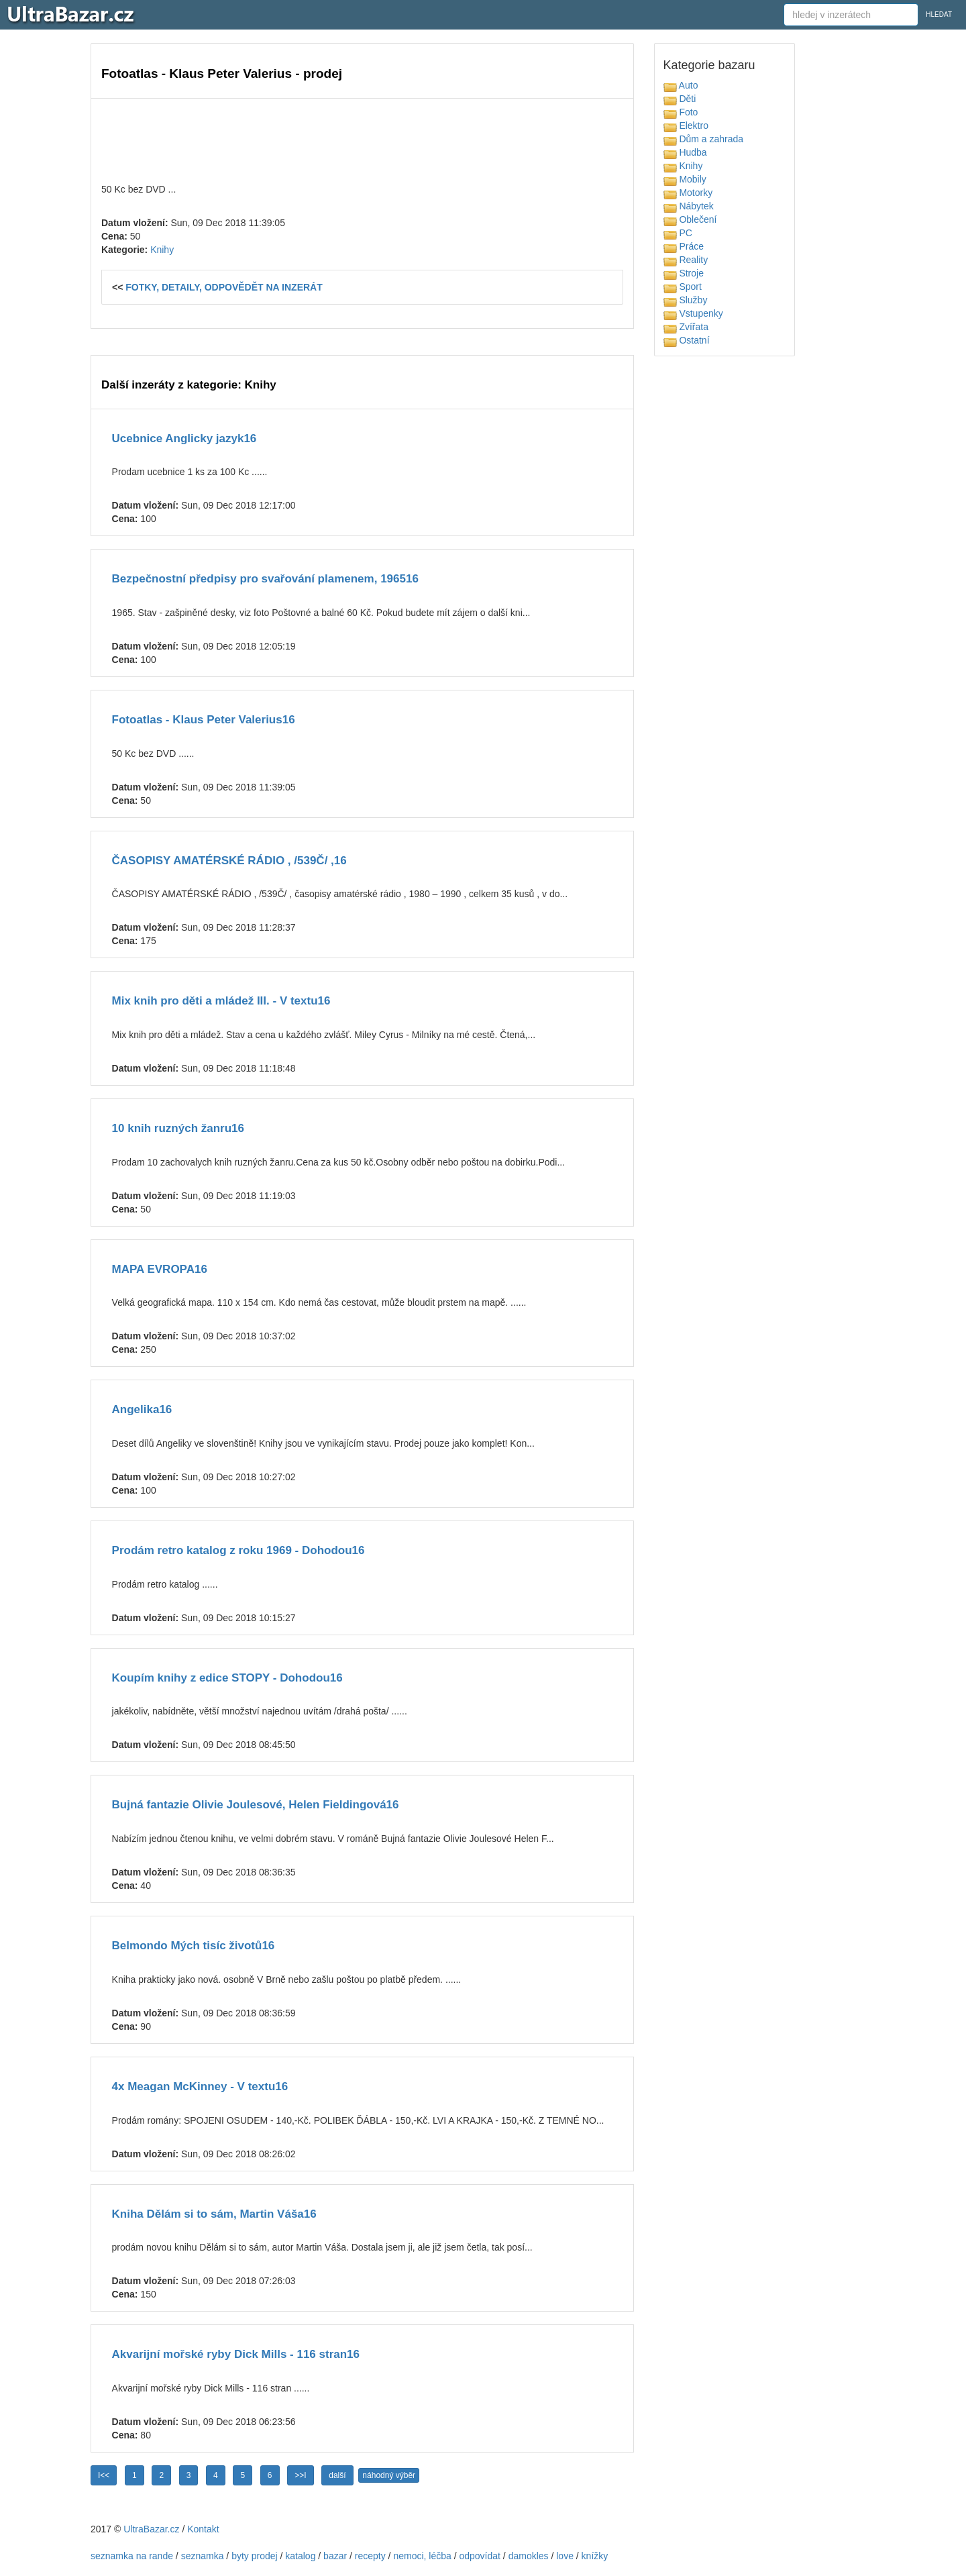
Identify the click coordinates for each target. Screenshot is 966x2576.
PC (677, 232)
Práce (683, 246)
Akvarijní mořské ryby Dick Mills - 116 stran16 (236, 2354)
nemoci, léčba (422, 2556)
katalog (300, 2556)
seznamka (202, 2556)
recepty (370, 2556)
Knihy (162, 249)
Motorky (688, 192)
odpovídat (479, 2556)
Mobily (684, 179)
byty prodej (254, 2556)
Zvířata (685, 326)
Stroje (683, 273)
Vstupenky (693, 313)
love (565, 2556)
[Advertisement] (362, 139)
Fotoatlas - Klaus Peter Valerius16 (203, 719)
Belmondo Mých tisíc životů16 (193, 1945)
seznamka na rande (132, 2556)
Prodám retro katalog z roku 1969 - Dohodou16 (238, 1550)
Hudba (685, 152)
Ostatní (686, 340)
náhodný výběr (388, 2475)
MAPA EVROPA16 (159, 1269)
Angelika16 (142, 1409)
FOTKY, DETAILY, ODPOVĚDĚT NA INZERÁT (224, 287)
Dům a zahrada (703, 139)
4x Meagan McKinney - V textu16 (200, 2086)
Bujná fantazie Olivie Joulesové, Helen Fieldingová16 (255, 1804)
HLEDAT (939, 14)
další (337, 2475)
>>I (300, 2475)
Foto (680, 112)
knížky (595, 2556)
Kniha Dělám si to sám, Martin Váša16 (214, 2214)
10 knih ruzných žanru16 (178, 1128)
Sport (682, 286)
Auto (680, 85)
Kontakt (203, 2529)
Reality (685, 259)
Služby (685, 300)
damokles (528, 2556)
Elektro (685, 125)
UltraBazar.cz (151, 2529)
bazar (335, 2556)
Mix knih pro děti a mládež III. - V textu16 (221, 1000)
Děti (679, 98)
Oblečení (690, 219)
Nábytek (688, 206)
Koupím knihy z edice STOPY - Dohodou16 (227, 1677)
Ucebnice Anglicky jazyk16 (184, 438)
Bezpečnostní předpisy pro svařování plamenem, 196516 (265, 578)
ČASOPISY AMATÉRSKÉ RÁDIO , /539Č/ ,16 (229, 860)
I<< (103, 2475)
